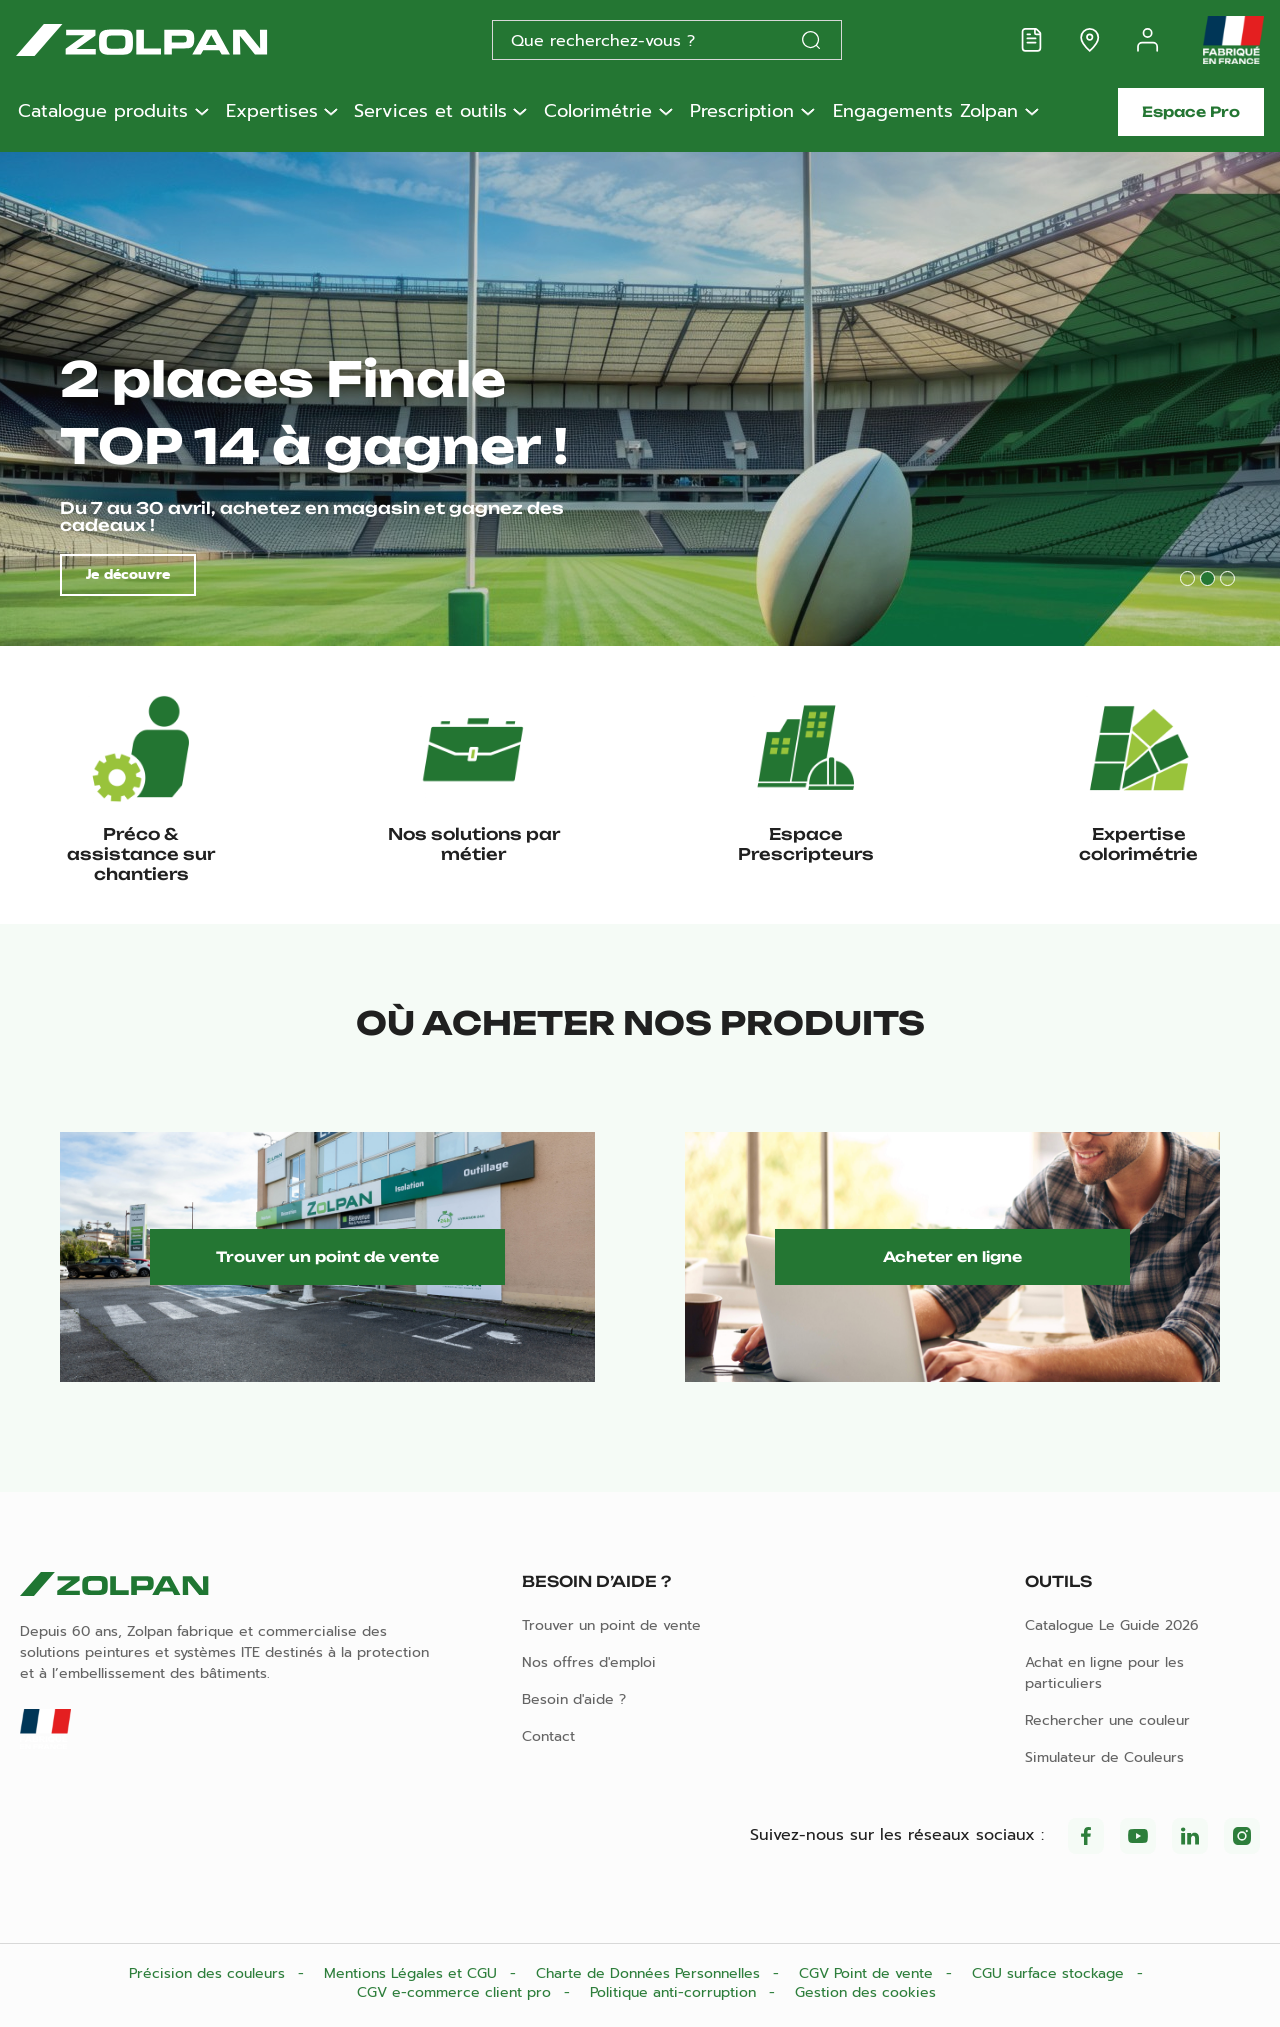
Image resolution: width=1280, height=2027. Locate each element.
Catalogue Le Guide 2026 (1112, 1625)
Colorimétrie (598, 112)
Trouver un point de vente (327, 1256)
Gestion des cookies (865, 1992)
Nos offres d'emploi (589, 1662)
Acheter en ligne (952, 1256)
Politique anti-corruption (675, 1992)
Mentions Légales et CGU (413, 1973)
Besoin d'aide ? (574, 1699)
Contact (548, 1736)
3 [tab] (1227, 578)
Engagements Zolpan (925, 112)
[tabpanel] (640, 396)
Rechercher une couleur (1107, 1720)
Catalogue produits (103, 112)
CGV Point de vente (868, 1973)
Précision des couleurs (209, 1973)
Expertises (272, 112)
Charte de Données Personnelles (650, 1973)
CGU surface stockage (1050, 1973)
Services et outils (430, 112)
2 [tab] (1207, 578)
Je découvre (128, 574)
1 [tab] (1187, 578)
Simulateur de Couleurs (1104, 1757)
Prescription (742, 112)
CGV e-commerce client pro (456, 1992)
